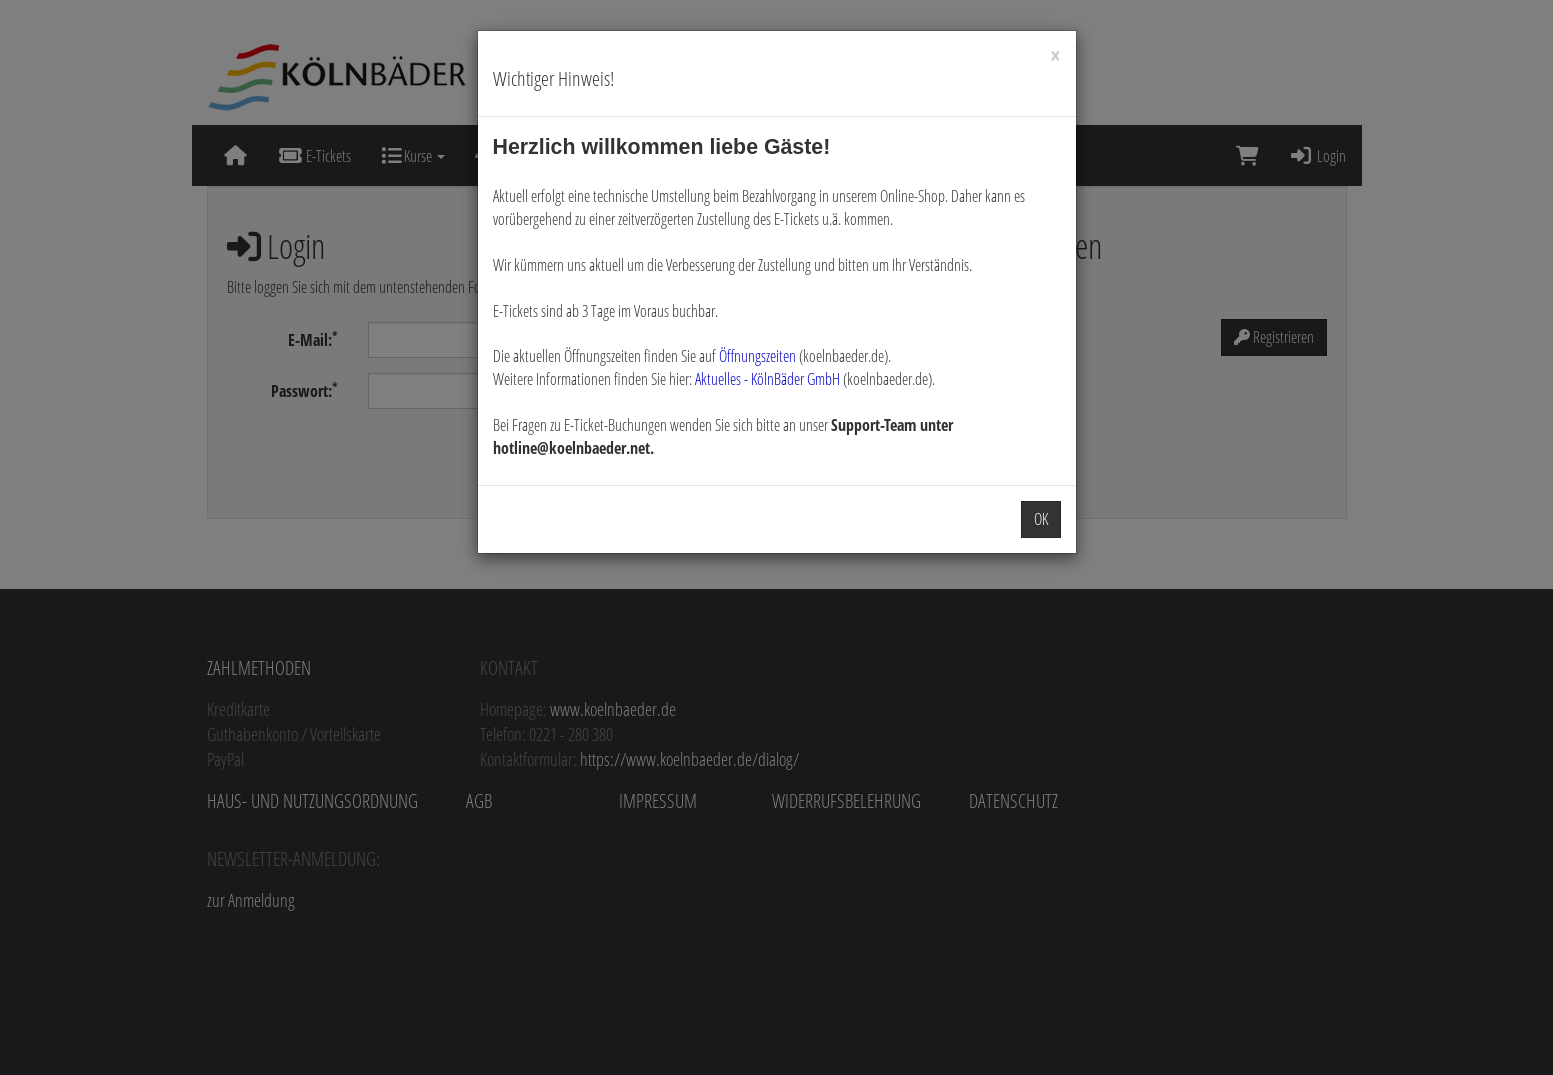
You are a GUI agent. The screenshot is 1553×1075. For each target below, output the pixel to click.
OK (1041, 519)
